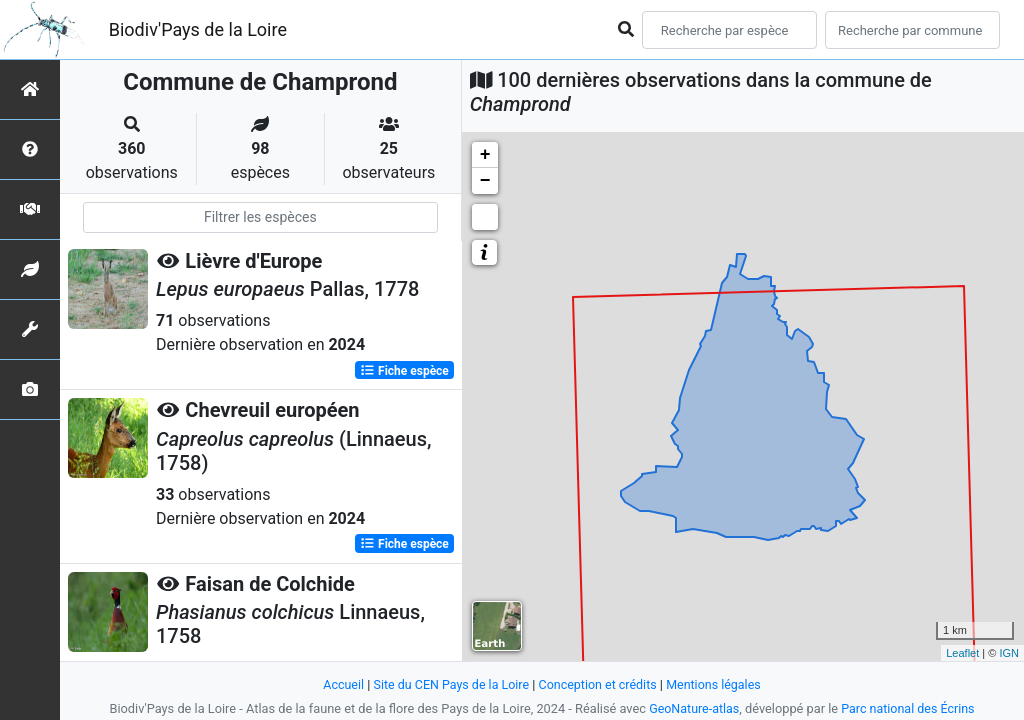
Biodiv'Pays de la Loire (198, 29)
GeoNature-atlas (692, 708)
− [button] (485, 181)
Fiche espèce (404, 370)
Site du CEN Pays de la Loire (449, 684)
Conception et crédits (598, 684)
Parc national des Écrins (909, 708)
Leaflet (962, 653)
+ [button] (485, 155)
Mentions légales (717, 684)
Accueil (339, 684)
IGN (1009, 653)
